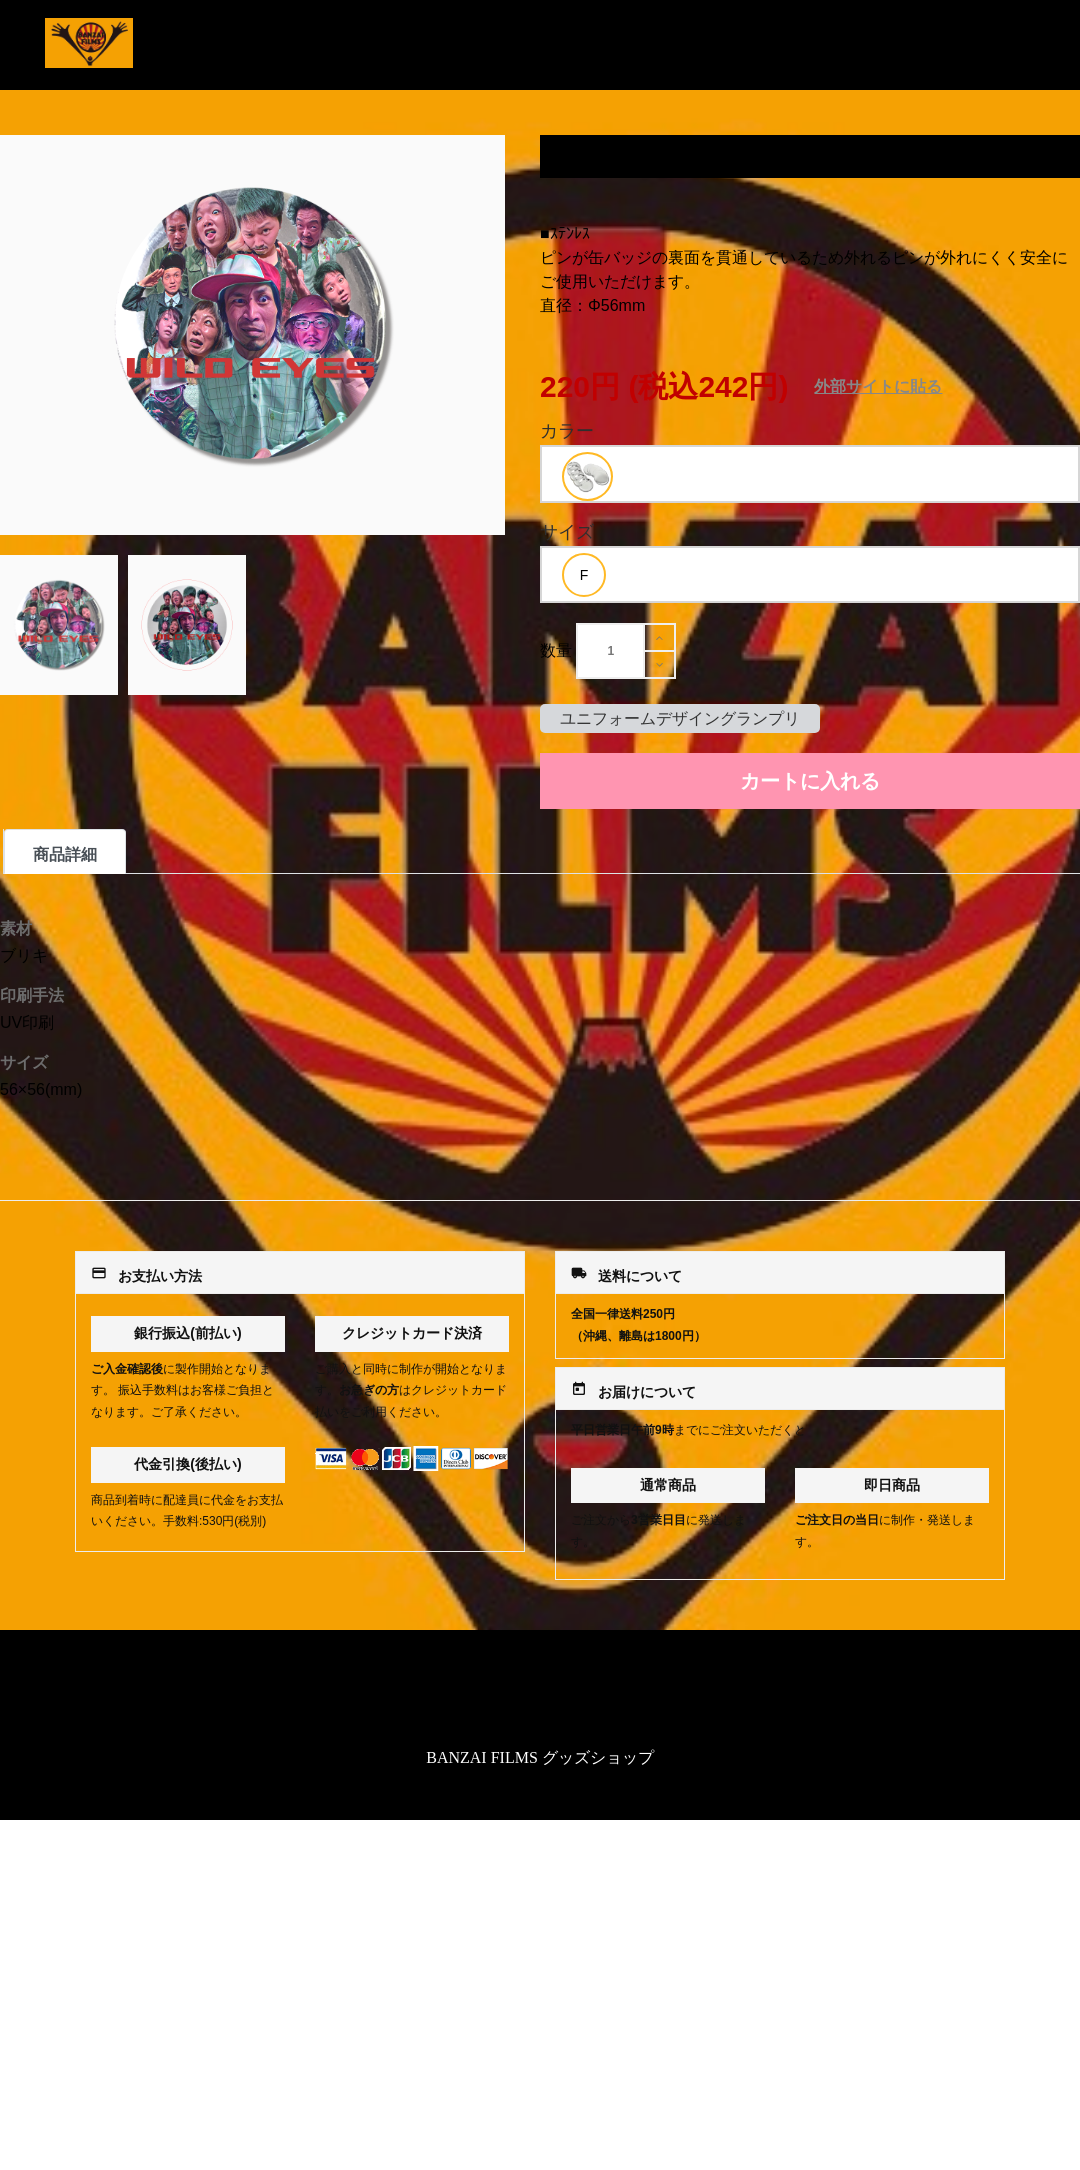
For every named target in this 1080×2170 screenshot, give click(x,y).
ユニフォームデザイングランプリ (680, 718)
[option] (587, 476)
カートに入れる (810, 781)
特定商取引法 (540, 1692)
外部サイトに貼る (878, 386)
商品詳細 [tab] (65, 854)
